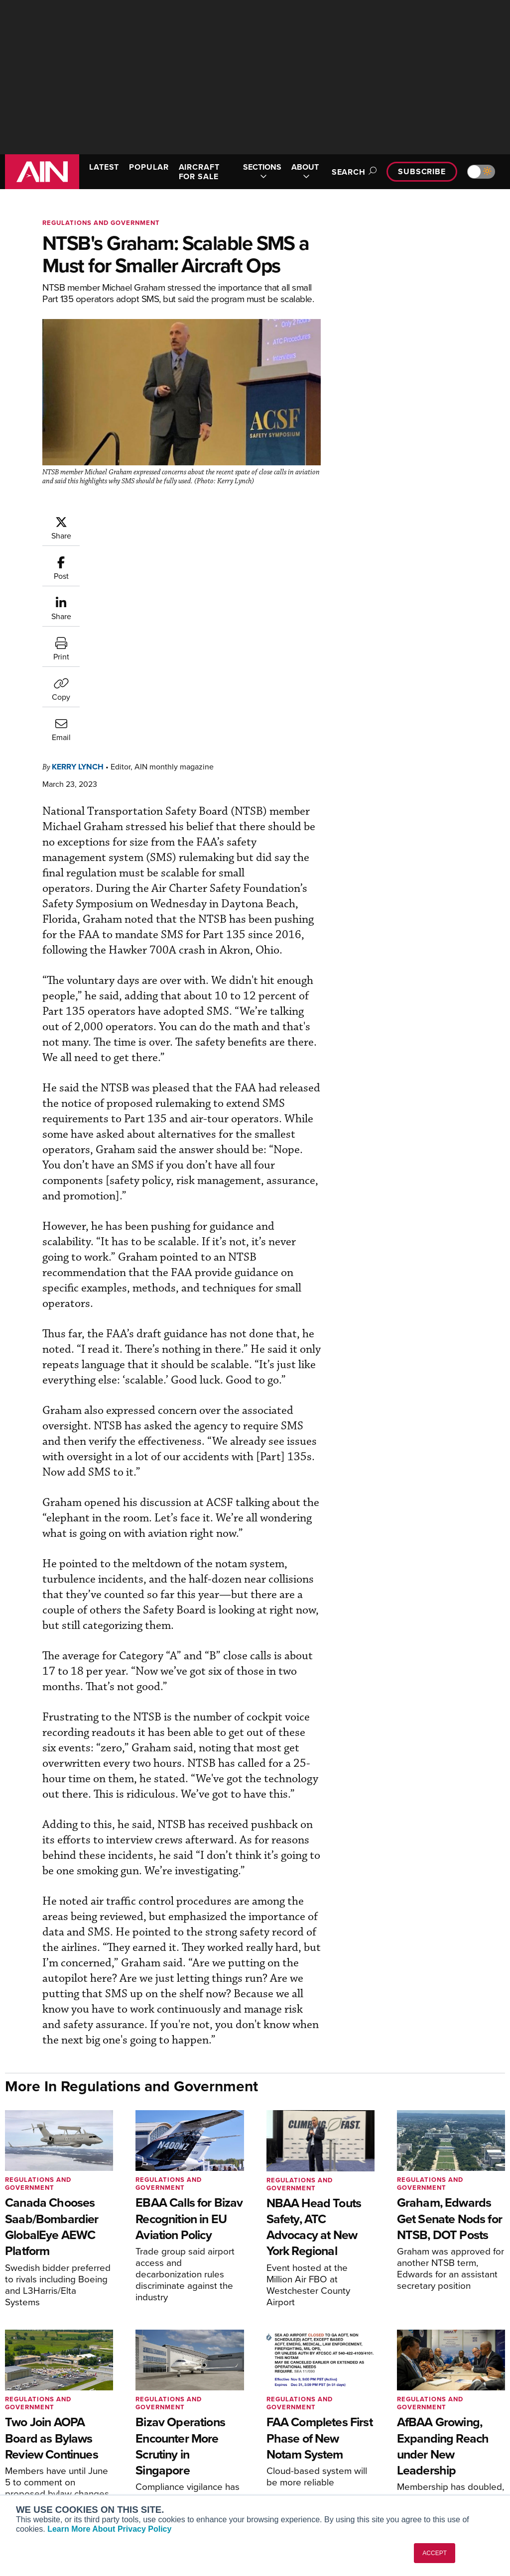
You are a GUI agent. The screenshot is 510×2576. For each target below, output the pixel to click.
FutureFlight (32, 2477)
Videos (281, 2455)
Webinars (285, 2469)
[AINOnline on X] (482, 2367)
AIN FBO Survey (44, 2415)
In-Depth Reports (297, 2442)
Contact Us (417, 2455)
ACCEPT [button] (434, 2553)
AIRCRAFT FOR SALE (199, 171)
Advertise (420, 2469)
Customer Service (170, 2428)
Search (353, 172)
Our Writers (418, 2428)
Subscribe (422, 171)
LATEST (104, 167)
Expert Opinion (294, 2428)
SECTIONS (262, 171)
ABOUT (305, 171)
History (410, 2442)
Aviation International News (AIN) (58, 2432)
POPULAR (148, 167)
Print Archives (293, 2415)
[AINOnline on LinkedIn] (501, 2367)
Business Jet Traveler (53, 2464)
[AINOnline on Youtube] (461, 2367)
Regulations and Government (101, 222)
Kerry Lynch (78, 565)
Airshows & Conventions (309, 2482)
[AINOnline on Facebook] (442, 2367)
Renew (153, 2442)
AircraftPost (38, 2450)
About (409, 2415)
